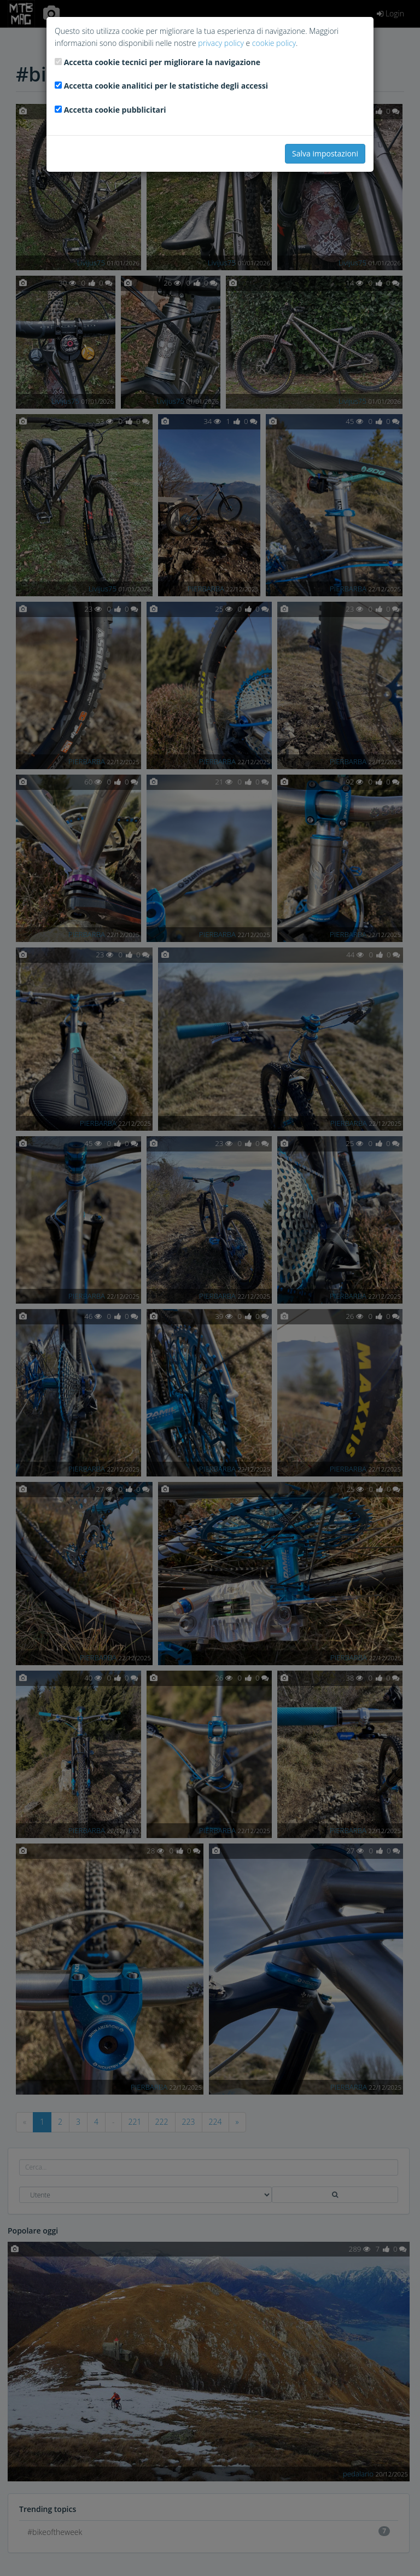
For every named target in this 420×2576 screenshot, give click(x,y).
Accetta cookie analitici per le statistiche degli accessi (166, 85)
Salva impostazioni (325, 153)
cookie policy (274, 43)
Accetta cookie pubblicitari (115, 109)
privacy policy (220, 43)
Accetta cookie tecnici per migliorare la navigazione (162, 62)
